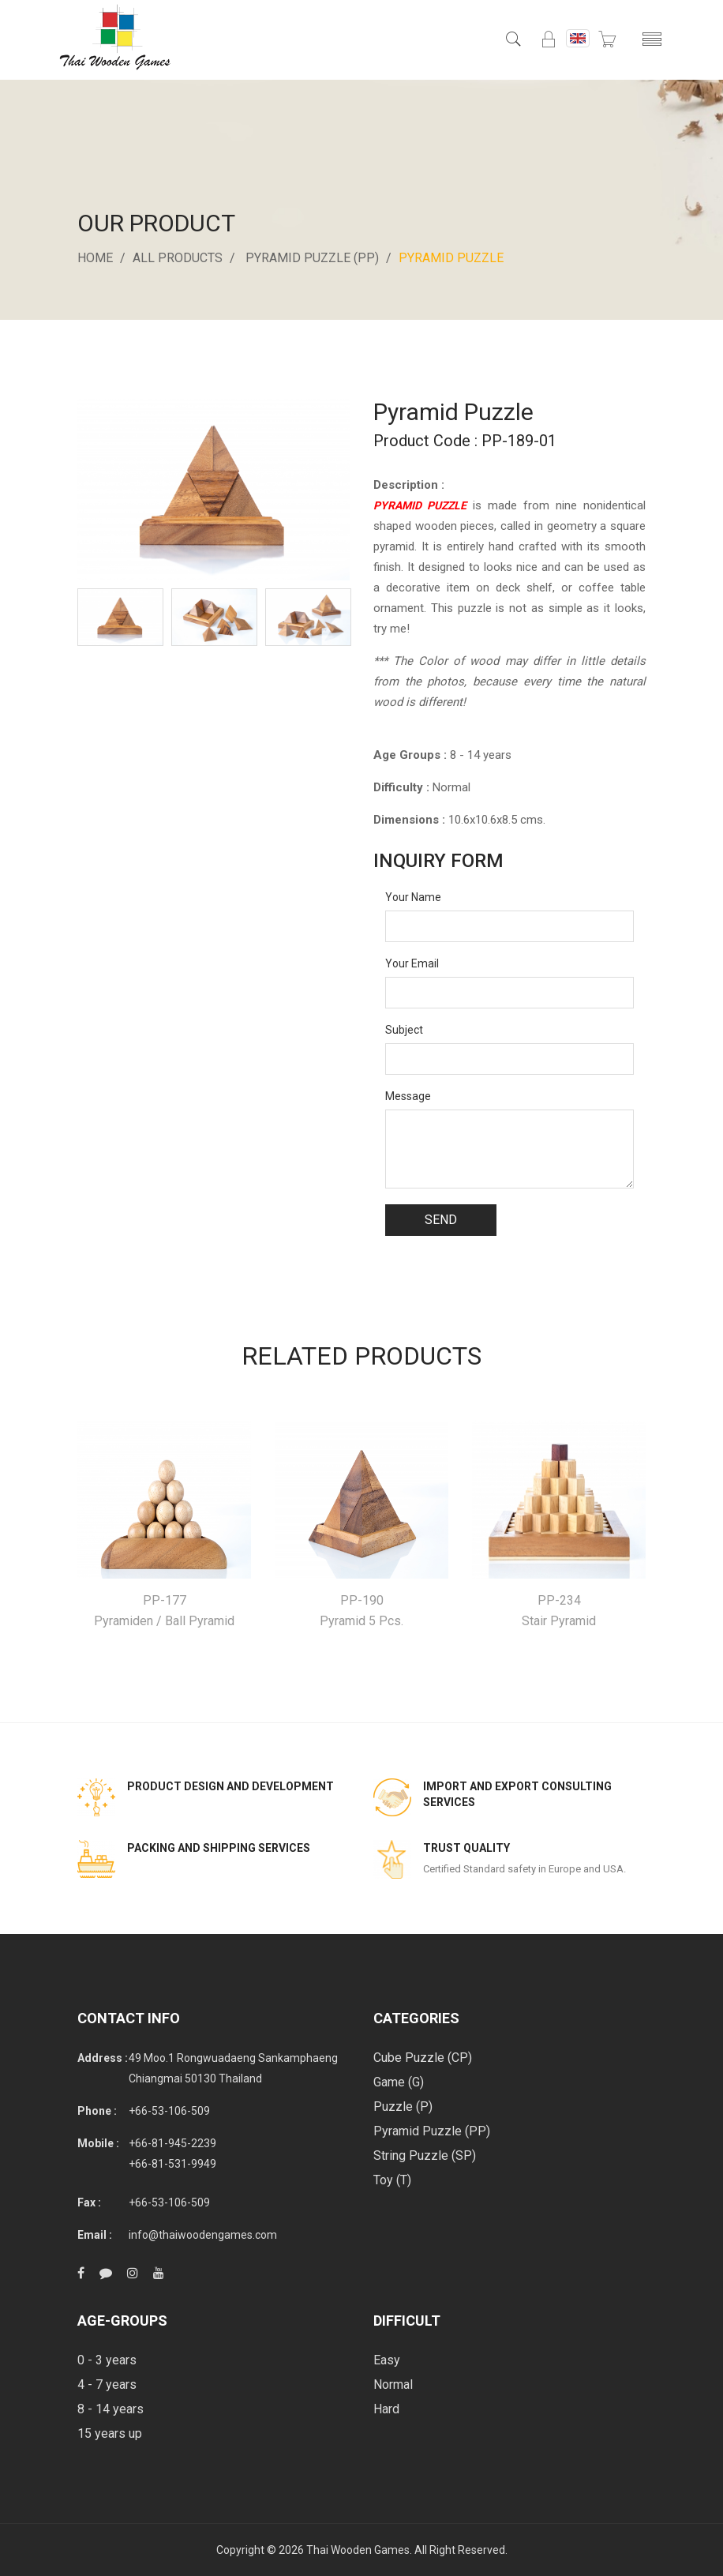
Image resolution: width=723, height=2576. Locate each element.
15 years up (109, 2433)
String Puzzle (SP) (424, 2155)
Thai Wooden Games (358, 2550)
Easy (386, 2360)
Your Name (413, 897)
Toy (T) (392, 2179)
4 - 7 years (107, 2384)
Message (408, 1096)
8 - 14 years (110, 2408)
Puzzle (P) (403, 2106)
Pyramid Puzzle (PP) (312, 257)
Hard (386, 2408)
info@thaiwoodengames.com (203, 2235)
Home (95, 257)
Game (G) (398, 2082)
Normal (393, 2384)
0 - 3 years (107, 2360)
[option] (120, 617)
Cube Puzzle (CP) (422, 2057)
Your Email (412, 963)
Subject (404, 1029)
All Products (178, 257)
